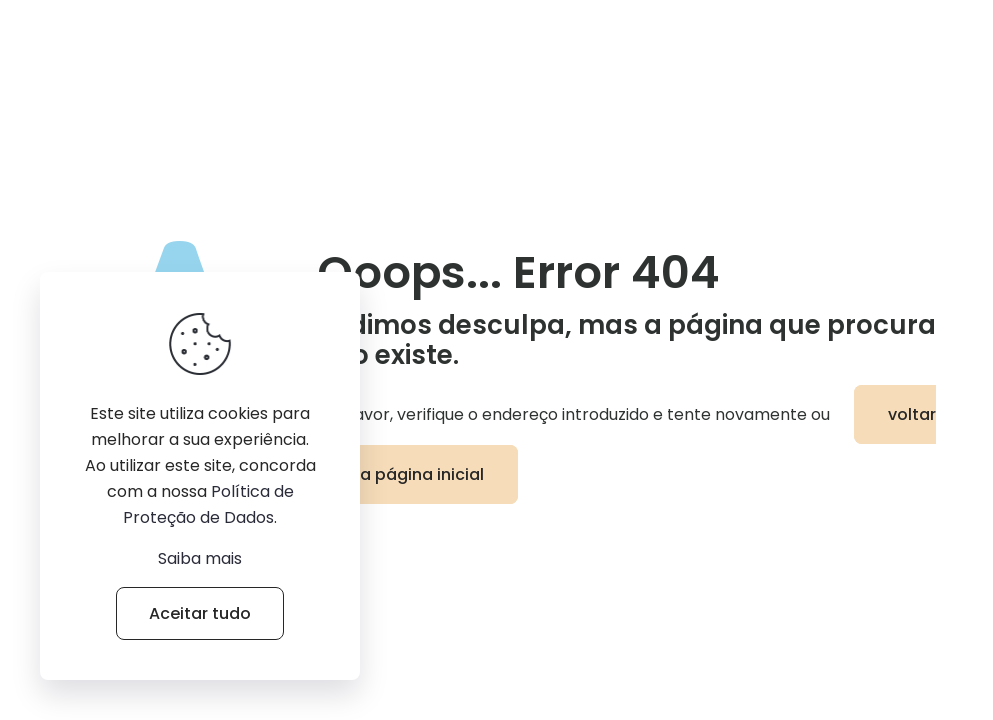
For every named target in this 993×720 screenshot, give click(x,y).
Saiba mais (200, 558)
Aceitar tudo (200, 613)
